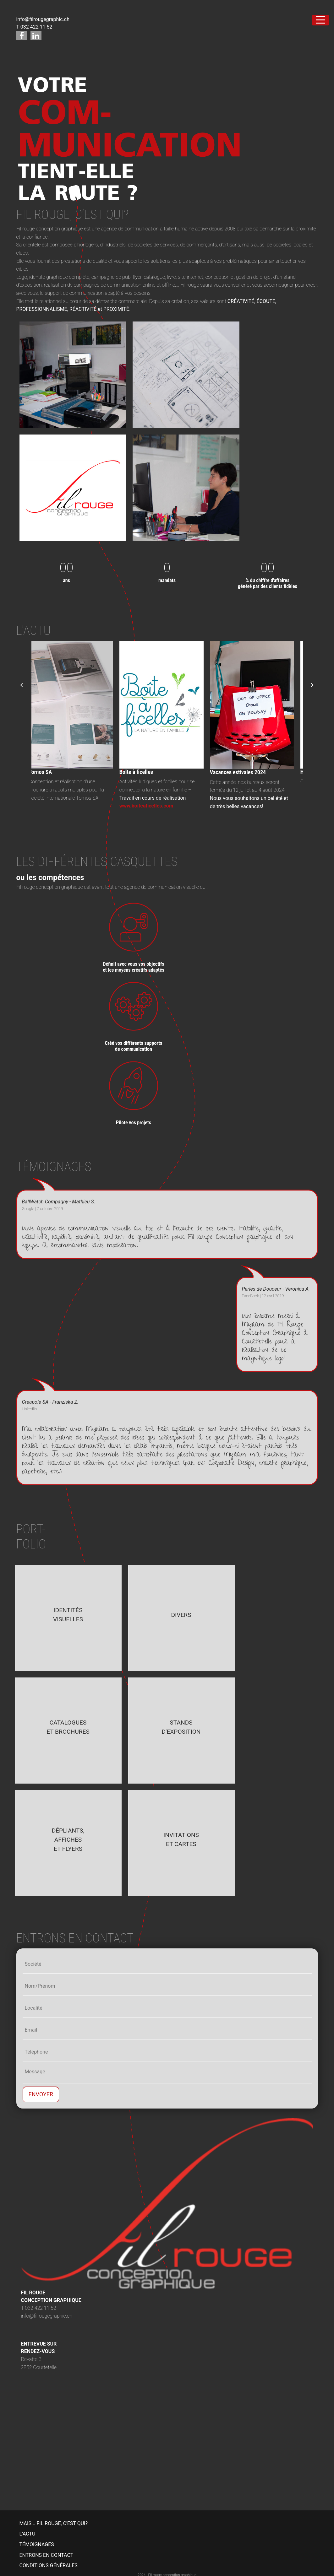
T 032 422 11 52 (34, 27)
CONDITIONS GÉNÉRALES (48, 2565)
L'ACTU (27, 2534)
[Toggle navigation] (320, 20)
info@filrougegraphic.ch (42, 19)
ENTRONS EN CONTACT (46, 2555)
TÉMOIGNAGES (36, 2544)
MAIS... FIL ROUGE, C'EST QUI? (53, 2523)
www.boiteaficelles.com (152, 806)
